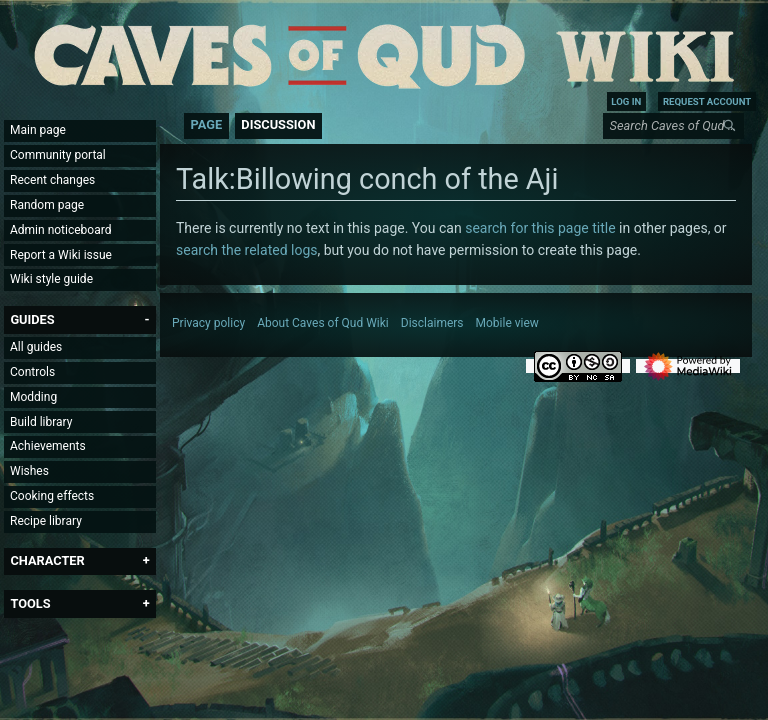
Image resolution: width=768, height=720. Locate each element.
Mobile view (507, 323)
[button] (32, 319)
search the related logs (246, 250)
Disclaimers (432, 323)
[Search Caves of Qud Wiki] (677, 126)
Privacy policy (208, 323)
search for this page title (540, 228)
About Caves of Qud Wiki (323, 323)
